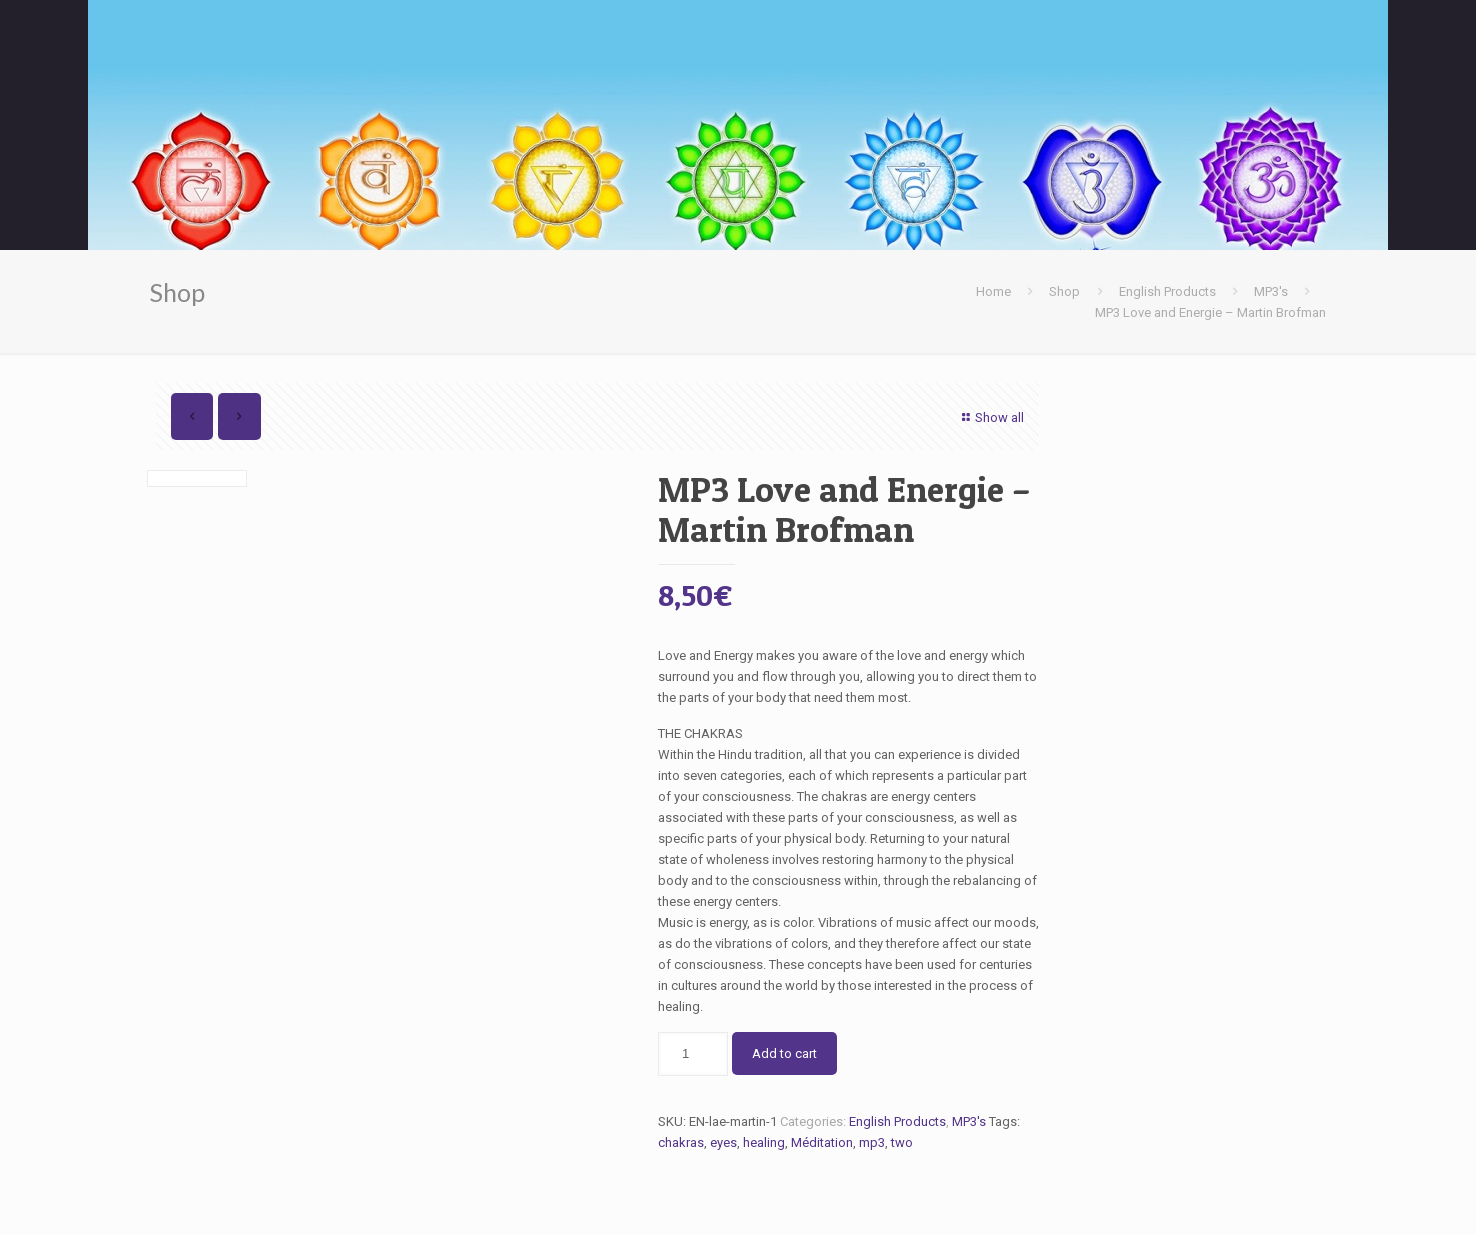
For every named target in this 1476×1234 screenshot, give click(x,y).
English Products (1167, 291)
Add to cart (784, 1053)
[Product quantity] (693, 1054)
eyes (723, 1142)
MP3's (1271, 291)
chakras (681, 1142)
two (902, 1142)
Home (993, 291)
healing (764, 1142)
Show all (990, 417)
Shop (1064, 291)
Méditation (822, 1142)
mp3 (872, 1142)
